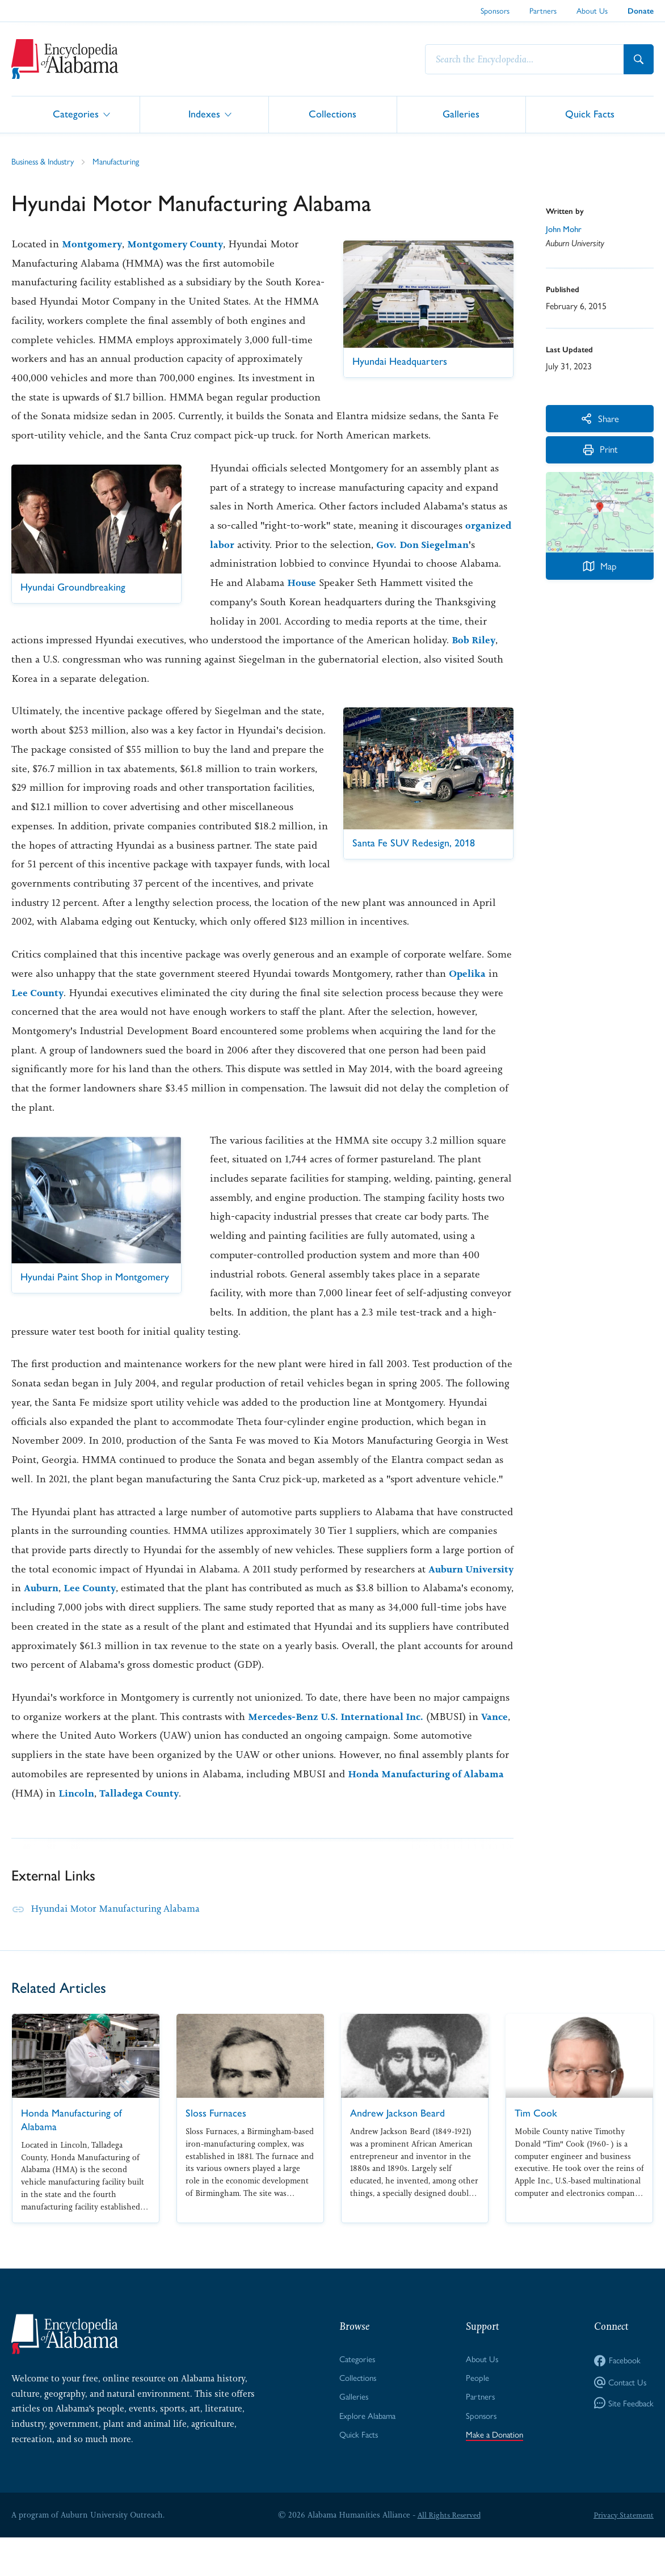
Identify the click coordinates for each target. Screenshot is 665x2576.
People (475, 2416)
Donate (641, 11)
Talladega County (143, 1831)
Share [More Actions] (600, 419)
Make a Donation (494, 2475)
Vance (25, 1774)
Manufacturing (125, 160)
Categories (76, 114)
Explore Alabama (365, 2456)
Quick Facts (590, 114)
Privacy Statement (622, 2553)
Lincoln (77, 1831)
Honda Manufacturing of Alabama (430, 1812)
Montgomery (93, 244)
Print (600, 455)
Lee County (38, 1031)
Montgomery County (181, 244)
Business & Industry (46, 160)
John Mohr (565, 229)
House (302, 602)
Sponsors (495, 10)
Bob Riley (475, 659)
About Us (592, 10)
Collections (332, 114)
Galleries (461, 114)
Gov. (387, 563)
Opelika (468, 1011)
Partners (543, 10)
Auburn (96, 1626)
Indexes (204, 114)
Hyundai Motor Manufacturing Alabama (121, 1946)
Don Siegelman (437, 563)
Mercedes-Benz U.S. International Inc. (340, 1754)
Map (599, 571)
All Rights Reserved (447, 2553)
